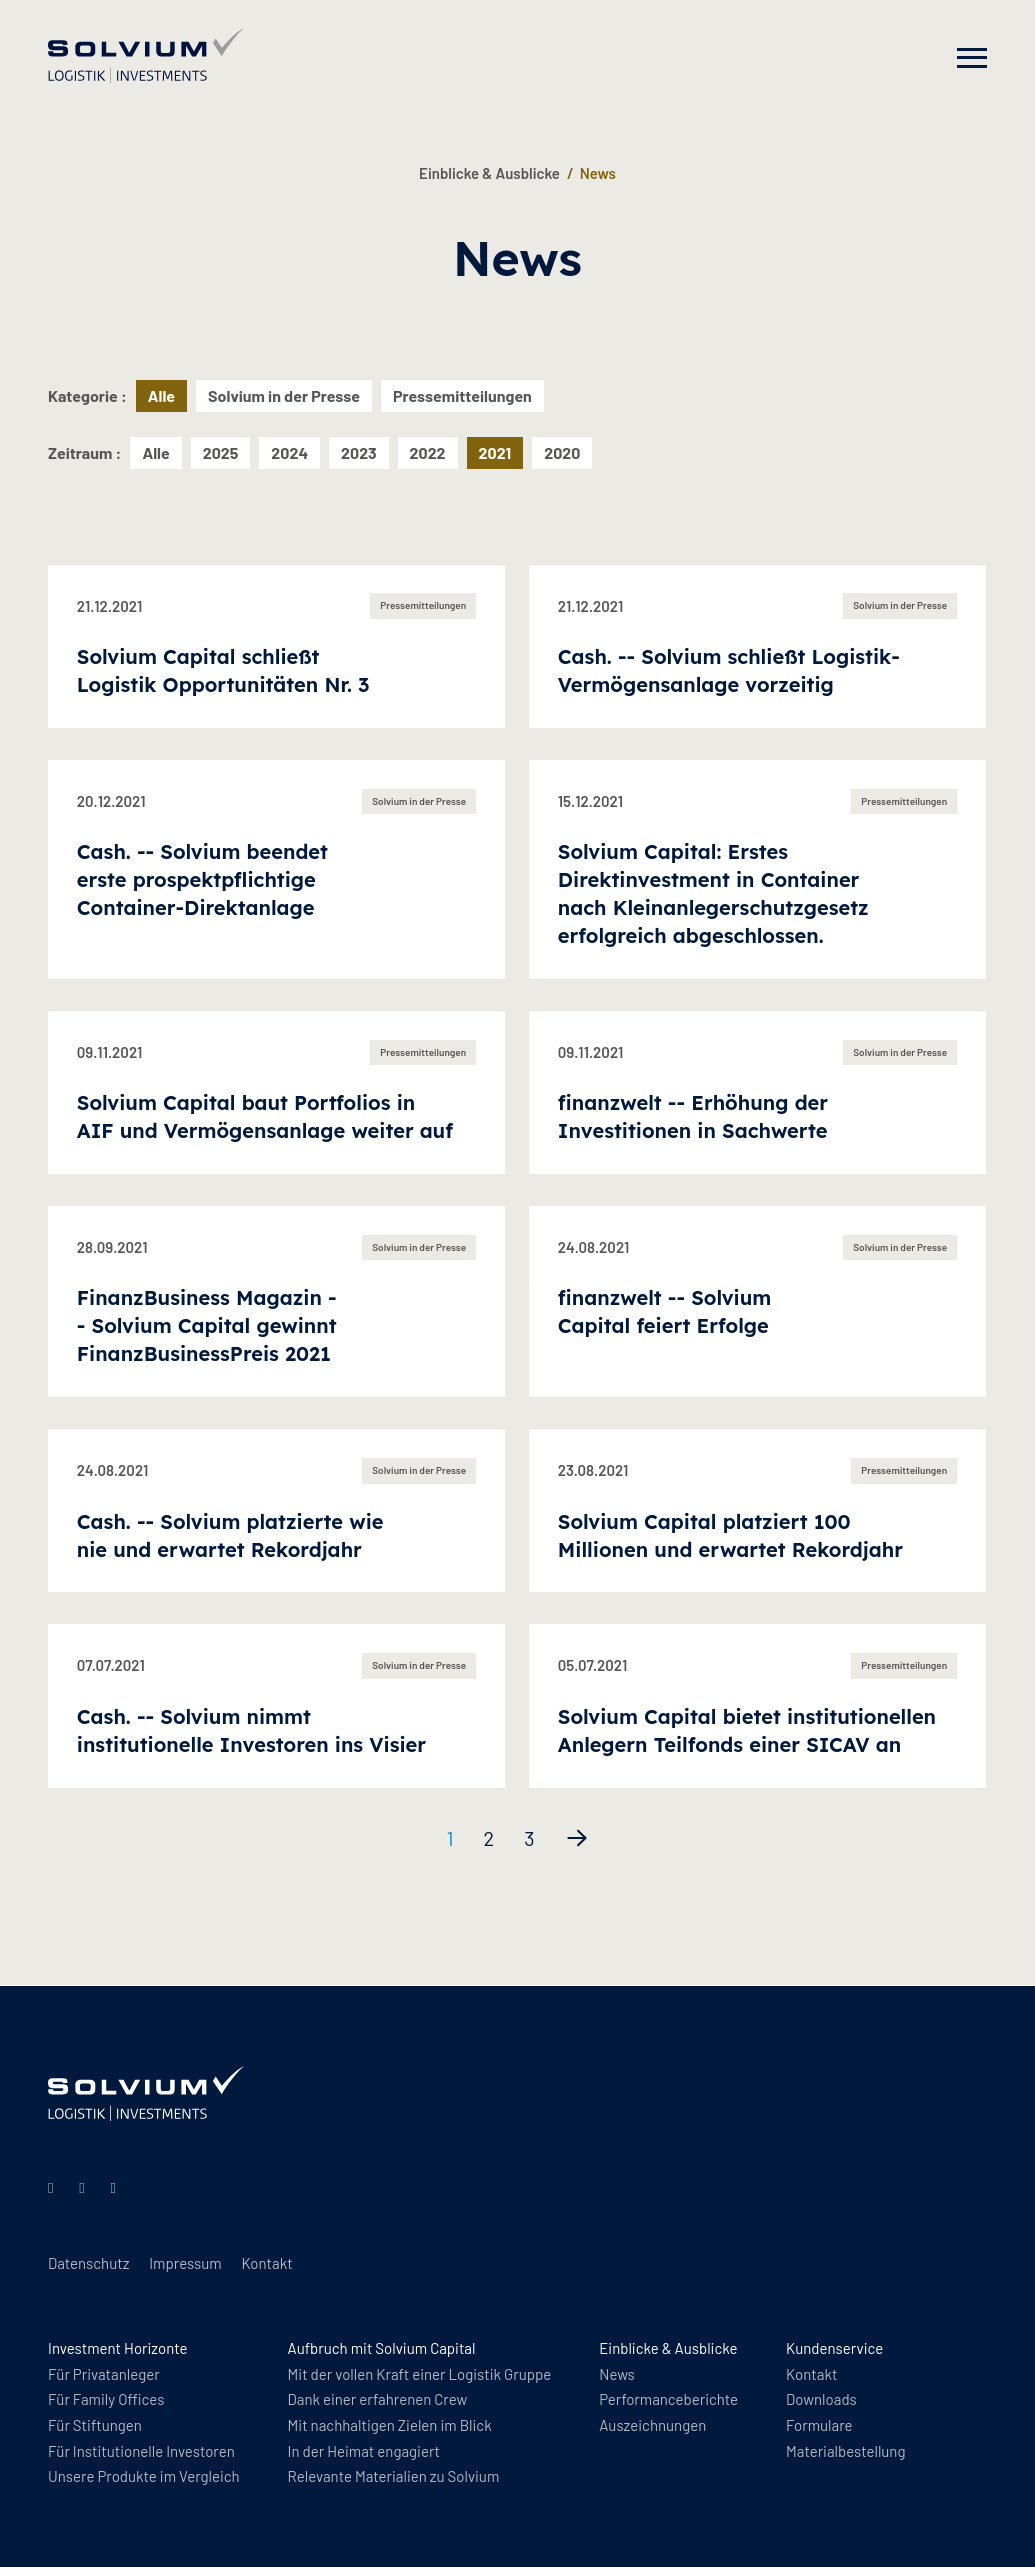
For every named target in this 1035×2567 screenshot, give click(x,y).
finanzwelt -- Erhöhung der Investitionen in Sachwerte (693, 1116)
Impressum (185, 2263)
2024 (289, 452)
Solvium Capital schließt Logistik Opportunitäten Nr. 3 (223, 670)
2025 (221, 452)
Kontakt (266, 2263)
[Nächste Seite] (577, 1838)
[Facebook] (117, 2187)
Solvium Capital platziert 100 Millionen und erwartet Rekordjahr (730, 1535)
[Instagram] (85, 2187)
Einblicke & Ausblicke (489, 173)
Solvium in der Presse (284, 395)
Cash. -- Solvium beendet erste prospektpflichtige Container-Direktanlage (202, 879)
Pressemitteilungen (462, 395)
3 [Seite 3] (529, 1838)
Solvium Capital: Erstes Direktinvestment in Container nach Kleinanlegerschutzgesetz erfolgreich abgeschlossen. (713, 893)
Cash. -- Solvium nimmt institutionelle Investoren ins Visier (251, 1730)
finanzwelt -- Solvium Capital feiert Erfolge (665, 1311)
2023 (358, 452)
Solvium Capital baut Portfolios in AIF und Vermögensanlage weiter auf (265, 1116)
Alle (155, 452)
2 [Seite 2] (488, 1838)
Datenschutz (88, 2263)
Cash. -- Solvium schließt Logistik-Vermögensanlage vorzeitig (729, 670)
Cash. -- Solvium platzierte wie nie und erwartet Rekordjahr (230, 1535)
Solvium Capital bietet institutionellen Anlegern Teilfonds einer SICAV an (747, 1730)
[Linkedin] (54, 2187)
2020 (562, 452)
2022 (428, 452)
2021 (495, 452)
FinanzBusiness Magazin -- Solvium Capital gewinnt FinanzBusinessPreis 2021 (207, 1325)
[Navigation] (972, 58)
